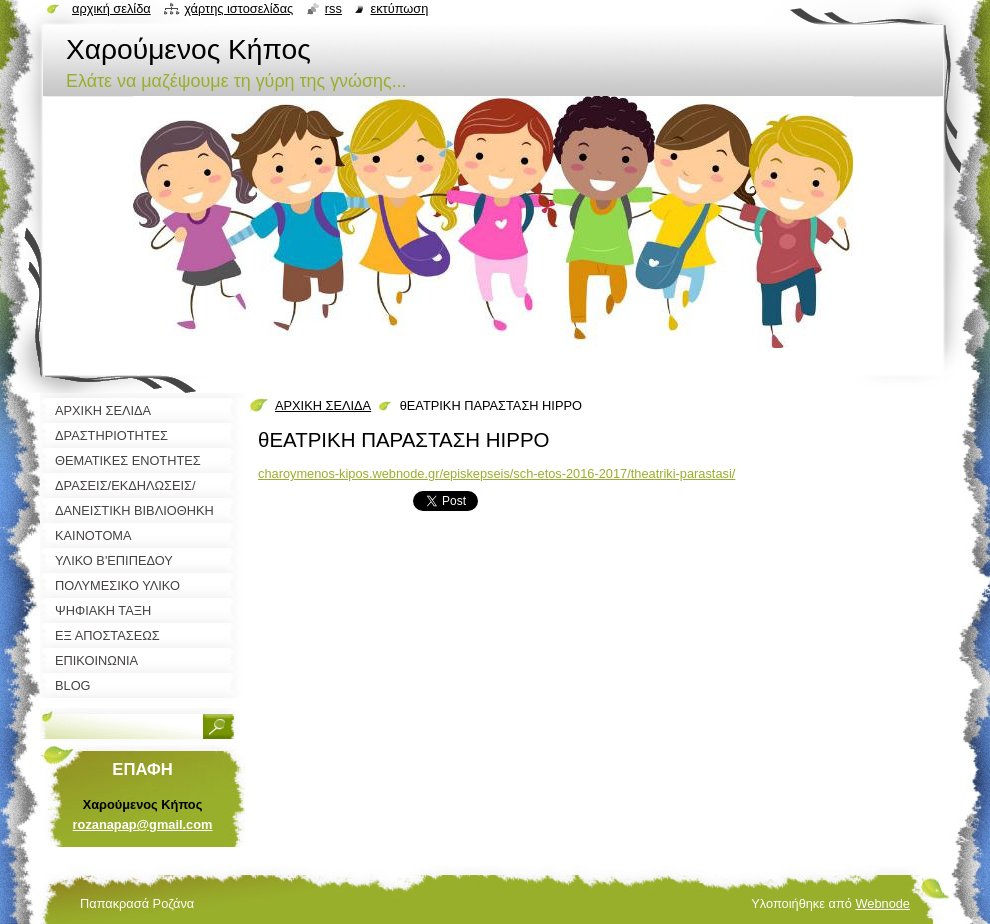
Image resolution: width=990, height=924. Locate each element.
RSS (333, 8)
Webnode (882, 903)
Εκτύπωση (399, 8)
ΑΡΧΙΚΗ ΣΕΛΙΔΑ (323, 405)
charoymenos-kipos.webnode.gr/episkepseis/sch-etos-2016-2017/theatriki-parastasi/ (496, 473)
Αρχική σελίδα (111, 8)
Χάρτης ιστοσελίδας (238, 8)
